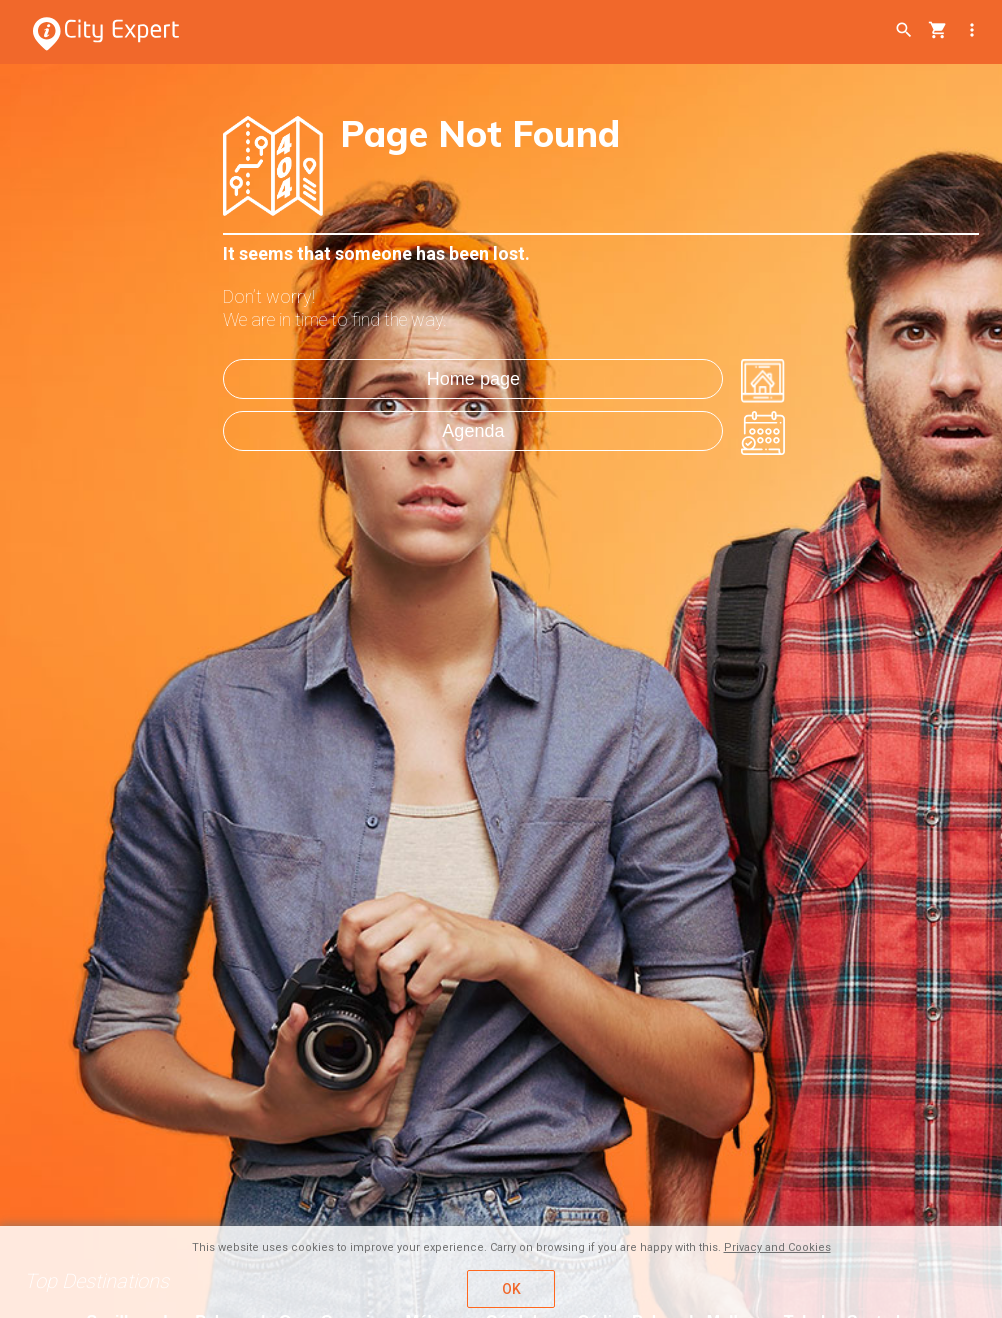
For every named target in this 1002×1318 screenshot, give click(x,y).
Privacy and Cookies (777, 1247)
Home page (473, 379)
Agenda (473, 431)
